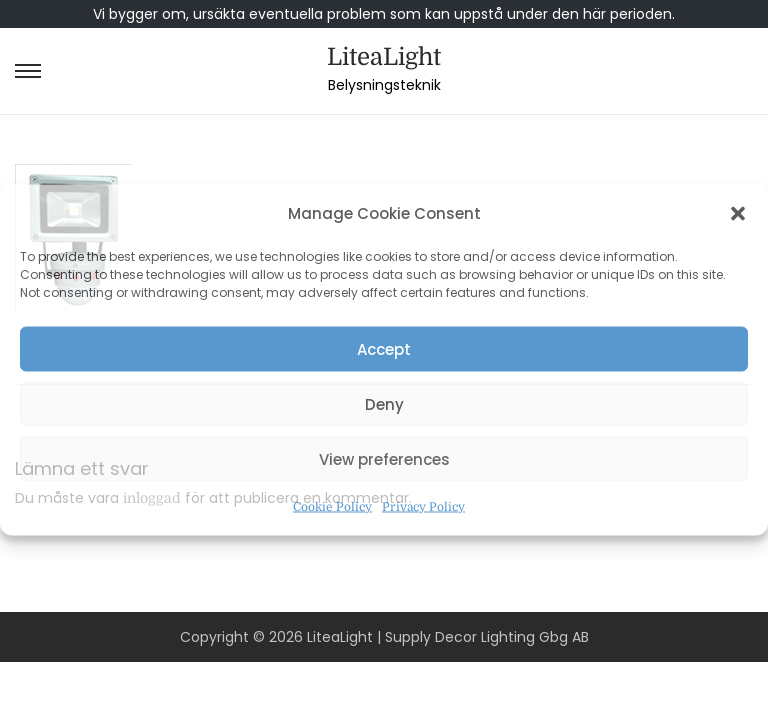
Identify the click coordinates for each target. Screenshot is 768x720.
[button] (738, 214)
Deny (384, 403)
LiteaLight (384, 57)
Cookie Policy (332, 507)
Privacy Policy (423, 507)
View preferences (384, 458)
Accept (384, 348)
